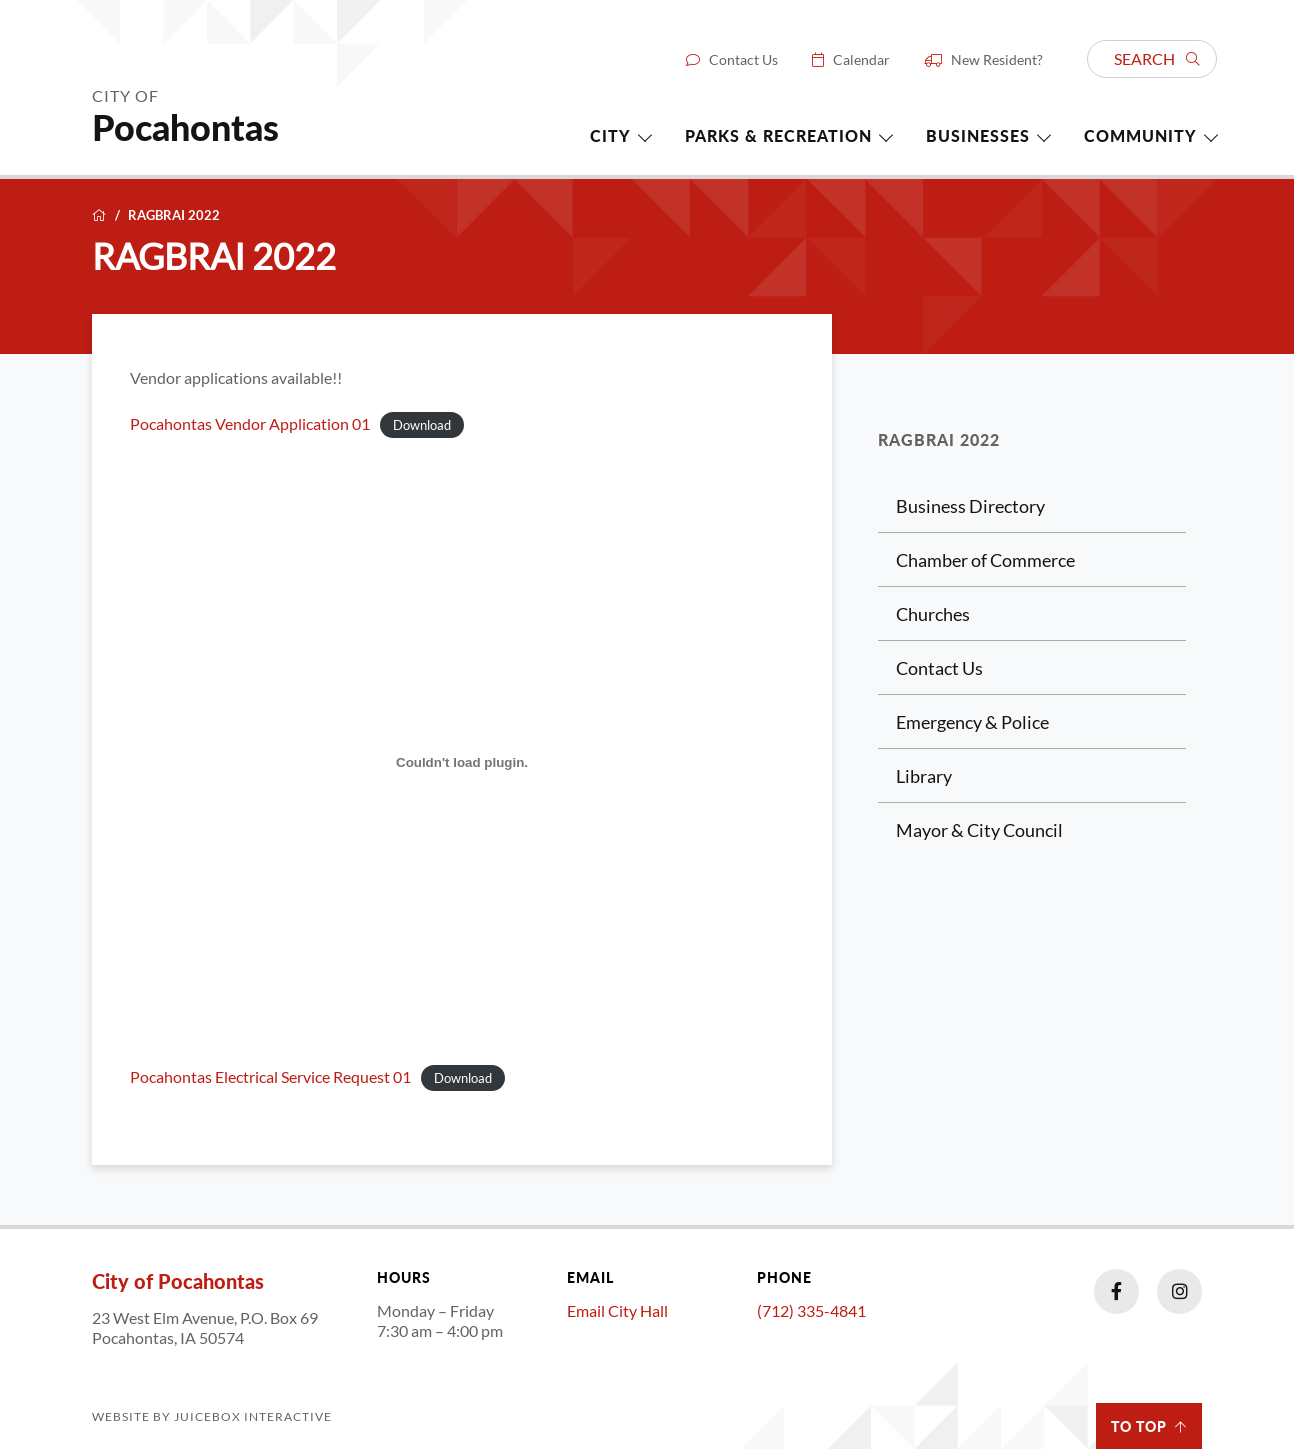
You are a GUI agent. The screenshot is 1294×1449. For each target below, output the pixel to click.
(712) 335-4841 (811, 1310)
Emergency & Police (972, 722)
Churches (933, 614)
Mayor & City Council (979, 830)
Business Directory (970, 506)
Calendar (861, 60)
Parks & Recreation (778, 136)
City (610, 136)
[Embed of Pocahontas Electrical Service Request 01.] (462, 762)
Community (1140, 136)
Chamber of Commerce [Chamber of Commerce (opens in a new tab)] (985, 560)
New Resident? (997, 60)
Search (1157, 58)
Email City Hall (617, 1310)
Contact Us (743, 60)
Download (422, 425)
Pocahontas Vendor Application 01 (250, 424)
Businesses (978, 136)
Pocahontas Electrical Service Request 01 (270, 1077)
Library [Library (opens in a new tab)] (924, 776)
